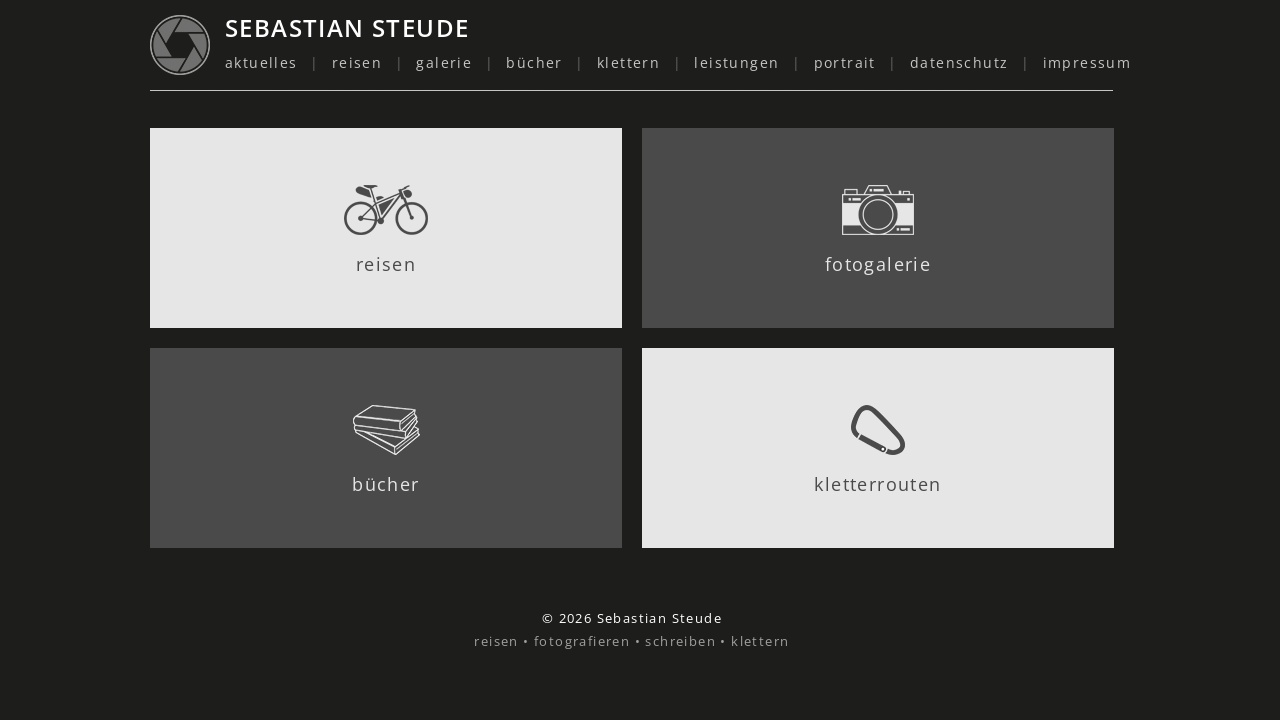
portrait (845, 62)
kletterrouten (877, 484)
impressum (1087, 62)
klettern (628, 62)
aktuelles (261, 62)
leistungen (736, 62)
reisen (357, 62)
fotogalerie (878, 264)
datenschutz (959, 62)
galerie (444, 62)
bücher (534, 62)
